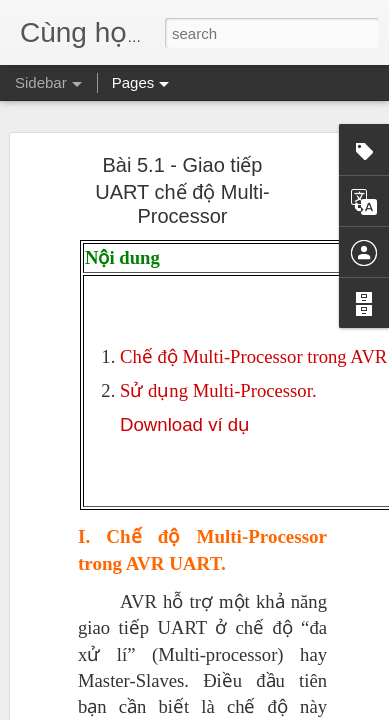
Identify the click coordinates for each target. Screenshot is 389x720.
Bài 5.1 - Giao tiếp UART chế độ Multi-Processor (182, 176)
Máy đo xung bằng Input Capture (136, 707)
